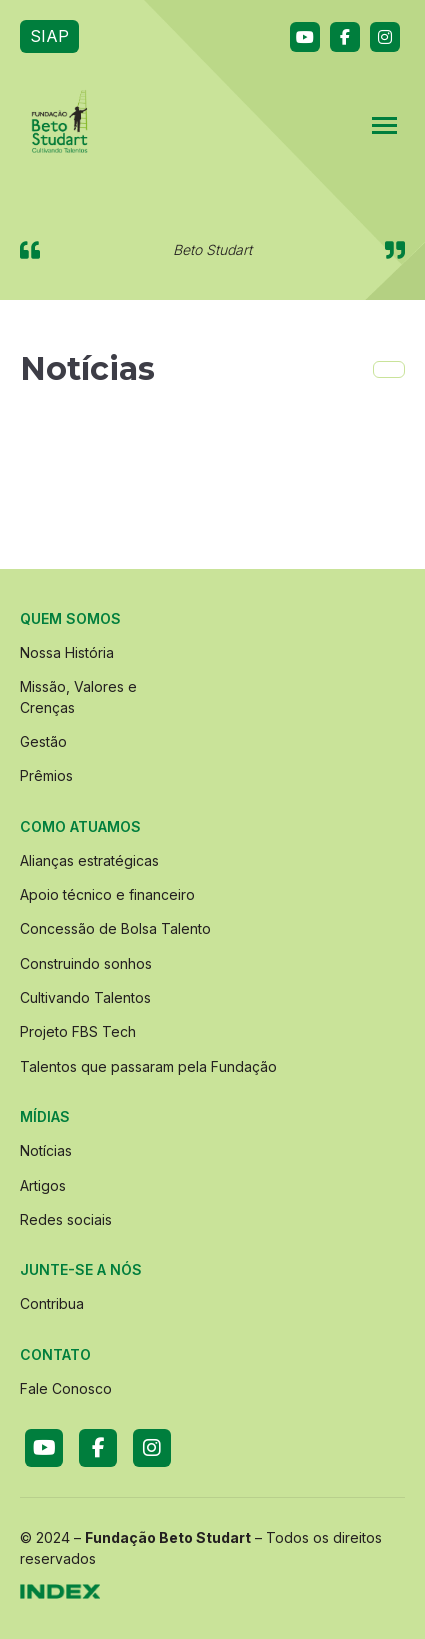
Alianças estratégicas (89, 860)
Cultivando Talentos (85, 997)
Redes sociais (66, 1219)
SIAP (49, 36)
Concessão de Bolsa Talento (115, 928)
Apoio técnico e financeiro (107, 894)
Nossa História (67, 652)
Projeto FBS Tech (78, 1031)
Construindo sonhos (86, 963)
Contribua (52, 1303)
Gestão (43, 741)
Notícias (46, 1150)
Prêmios (46, 775)
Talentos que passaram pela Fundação (148, 1066)
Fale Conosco (66, 1388)
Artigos (43, 1185)
